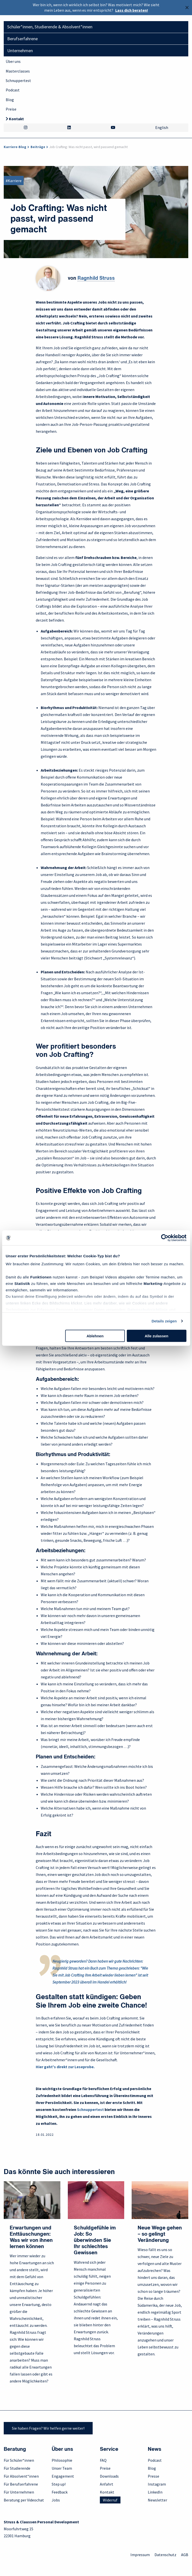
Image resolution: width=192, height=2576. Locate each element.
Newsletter (157, 2499)
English (161, 127)
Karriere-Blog (15, 147)
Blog (10, 99)
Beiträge (38, 147)
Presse (153, 2476)
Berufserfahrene (22, 38)
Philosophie (62, 2460)
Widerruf (110, 2499)
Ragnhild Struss (96, 278)
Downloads (109, 2476)
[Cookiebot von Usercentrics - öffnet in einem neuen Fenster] (164, 1237)
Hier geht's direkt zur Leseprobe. (65, 2066)
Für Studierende (17, 2468)
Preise (11, 109)
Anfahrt (106, 2484)
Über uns (13, 61)
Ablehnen (94, 1336)
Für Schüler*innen (19, 2460)
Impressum (140, 2554)
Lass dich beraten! (131, 10)
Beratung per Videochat (24, 2499)
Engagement (63, 2476)
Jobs (56, 2499)
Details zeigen (164, 1321)
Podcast (13, 89)
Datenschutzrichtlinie (147, 1309)
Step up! (59, 2484)
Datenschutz (165, 2554)
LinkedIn (155, 2492)
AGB (184, 2554)
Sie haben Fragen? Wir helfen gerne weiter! (48, 2428)
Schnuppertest (18, 80)
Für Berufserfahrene (21, 2484)
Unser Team (62, 2468)
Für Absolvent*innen (21, 2476)
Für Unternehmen (19, 2492)
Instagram (157, 2484)
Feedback (60, 2492)
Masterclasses (18, 71)
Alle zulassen (156, 1336)
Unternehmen (20, 50)
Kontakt (16, 118)
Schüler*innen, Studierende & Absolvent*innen (49, 27)
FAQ (103, 2460)
